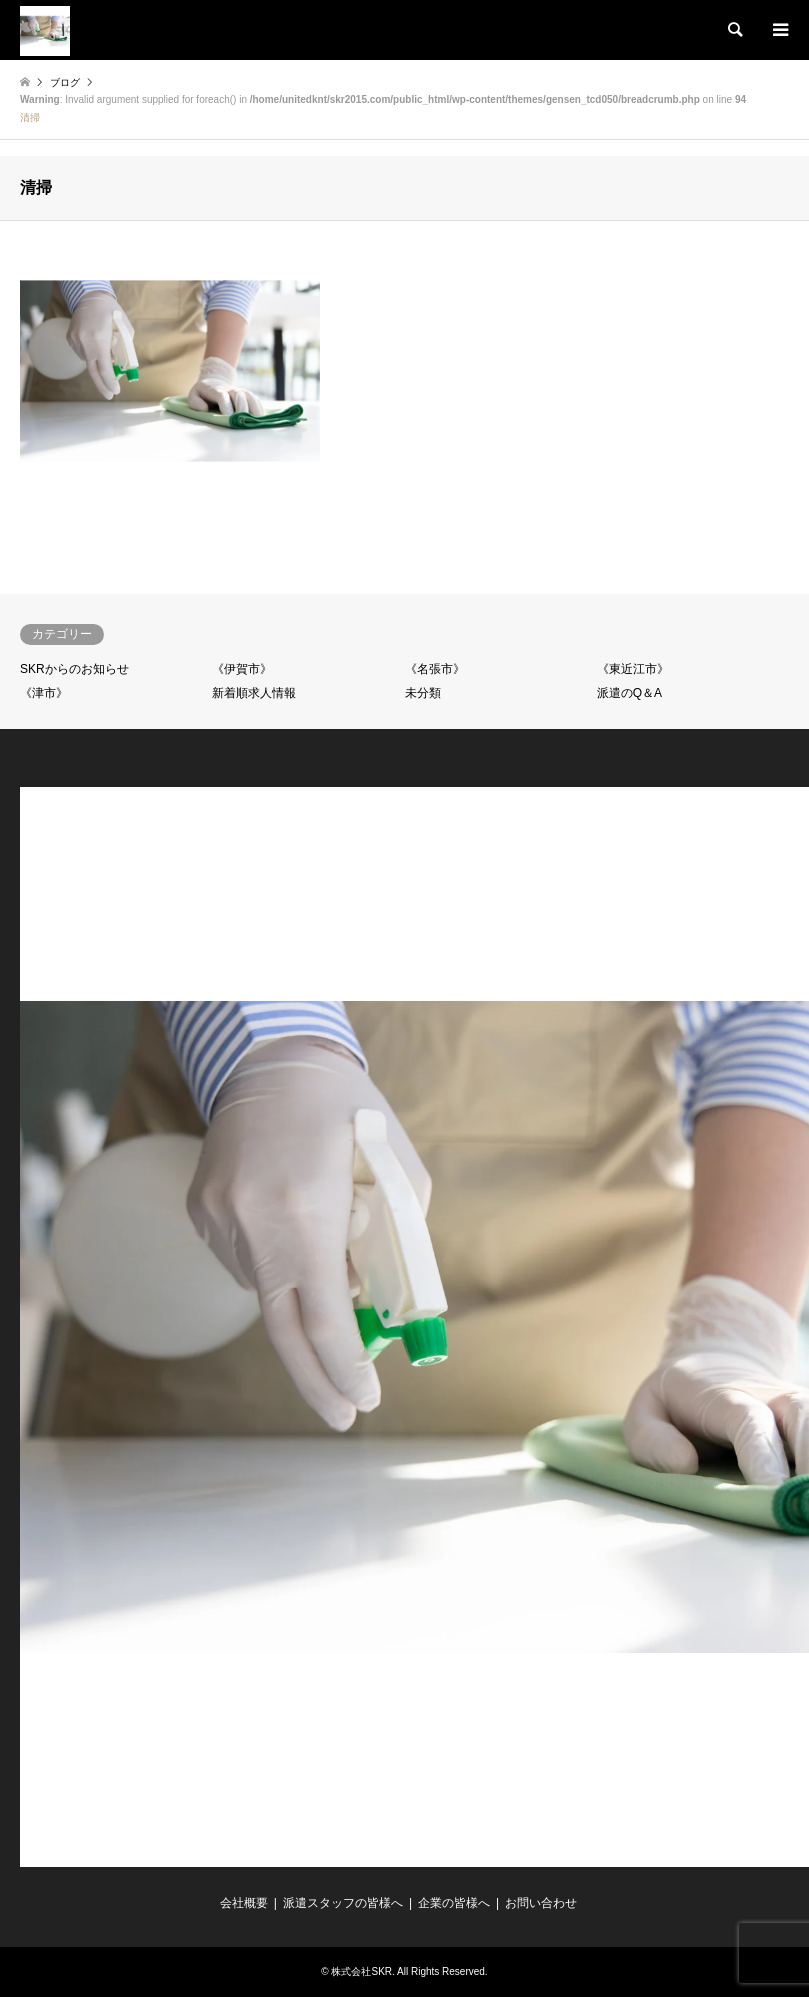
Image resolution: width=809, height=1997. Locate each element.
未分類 (423, 693)
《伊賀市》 (242, 669)
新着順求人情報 (254, 693)
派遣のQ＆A (629, 693)
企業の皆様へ (454, 1903)
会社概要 (244, 1903)
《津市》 (44, 693)
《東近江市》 (633, 669)
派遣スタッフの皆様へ (343, 1903)
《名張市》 (435, 669)
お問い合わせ (541, 1903)
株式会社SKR (361, 1971)
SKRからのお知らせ (74, 669)
